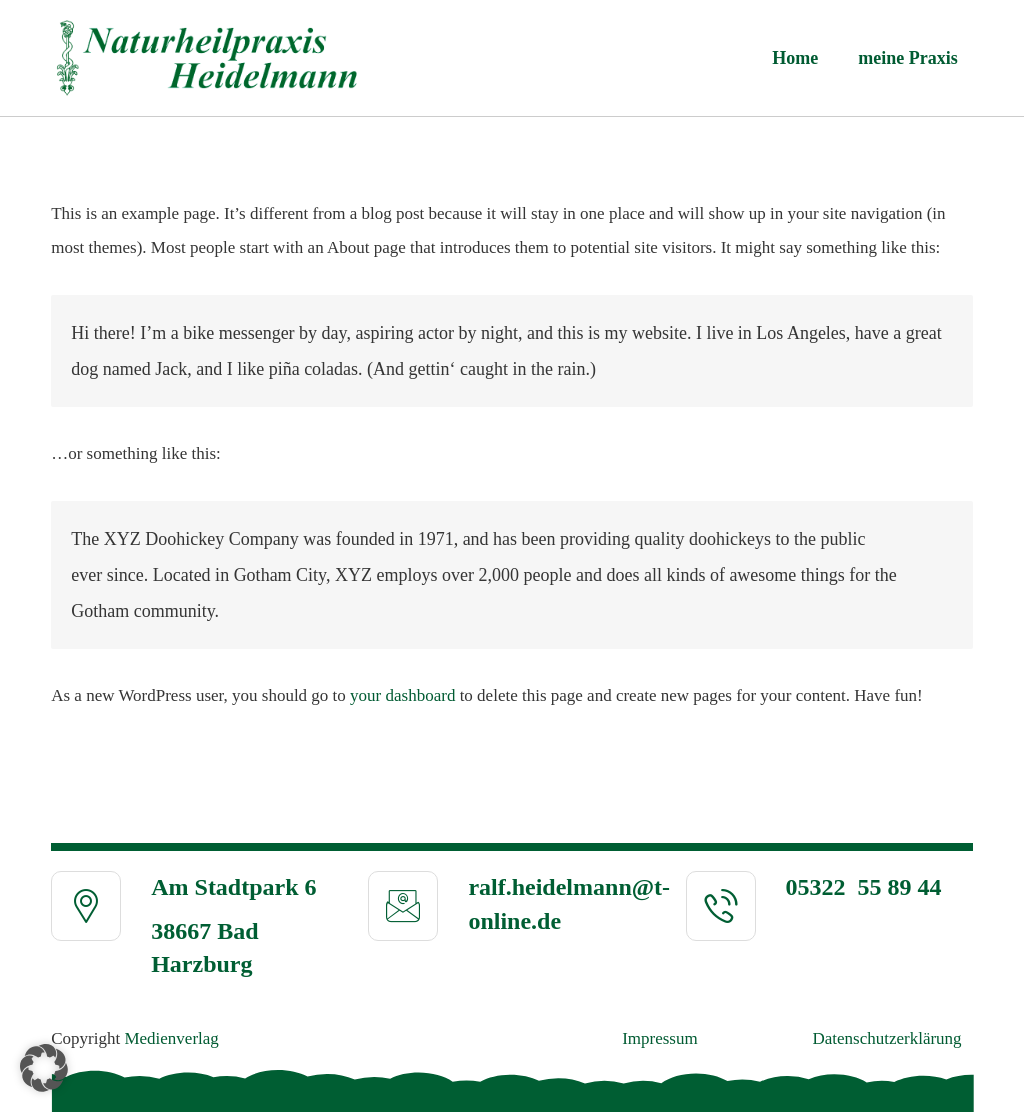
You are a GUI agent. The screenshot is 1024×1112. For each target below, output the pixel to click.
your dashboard (402, 695)
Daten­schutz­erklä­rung (886, 1038)
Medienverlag (171, 1038)
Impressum (660, 1038)
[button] (44, 1068)
